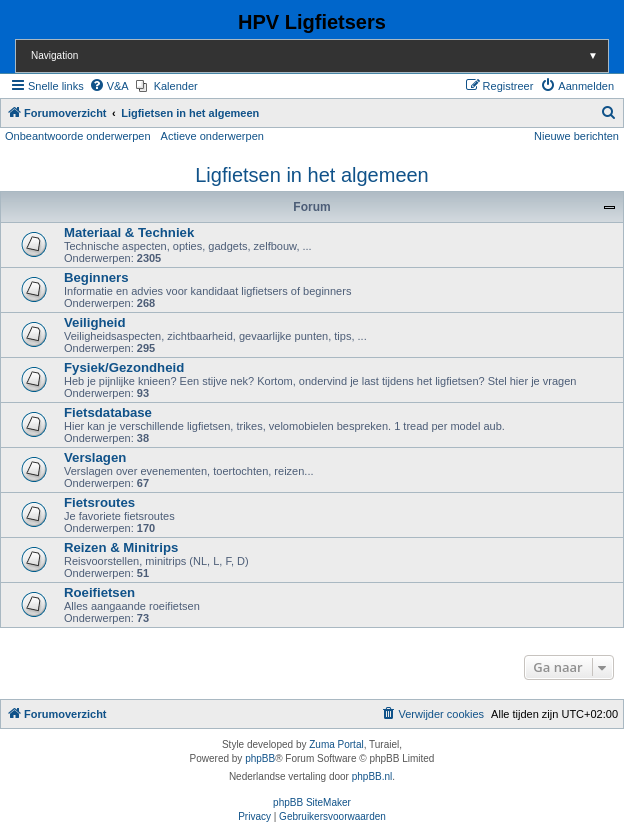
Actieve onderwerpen (212, 136)
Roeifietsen (99, 592)
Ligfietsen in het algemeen (312, 175)
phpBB (260, 758)
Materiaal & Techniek (129, 232)
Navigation (319, 55)
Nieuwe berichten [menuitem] (576, 136)
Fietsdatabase (108, 412)
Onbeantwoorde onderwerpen (78, 136)
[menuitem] (109, 86)
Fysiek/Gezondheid (124, 367)
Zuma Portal (336, 744)
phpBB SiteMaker (312, 802)
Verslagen (95, 457)
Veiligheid (95, 322)
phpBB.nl (372, 776)
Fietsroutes (99, 502)
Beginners (96, 277)
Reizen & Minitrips (121, 547)
